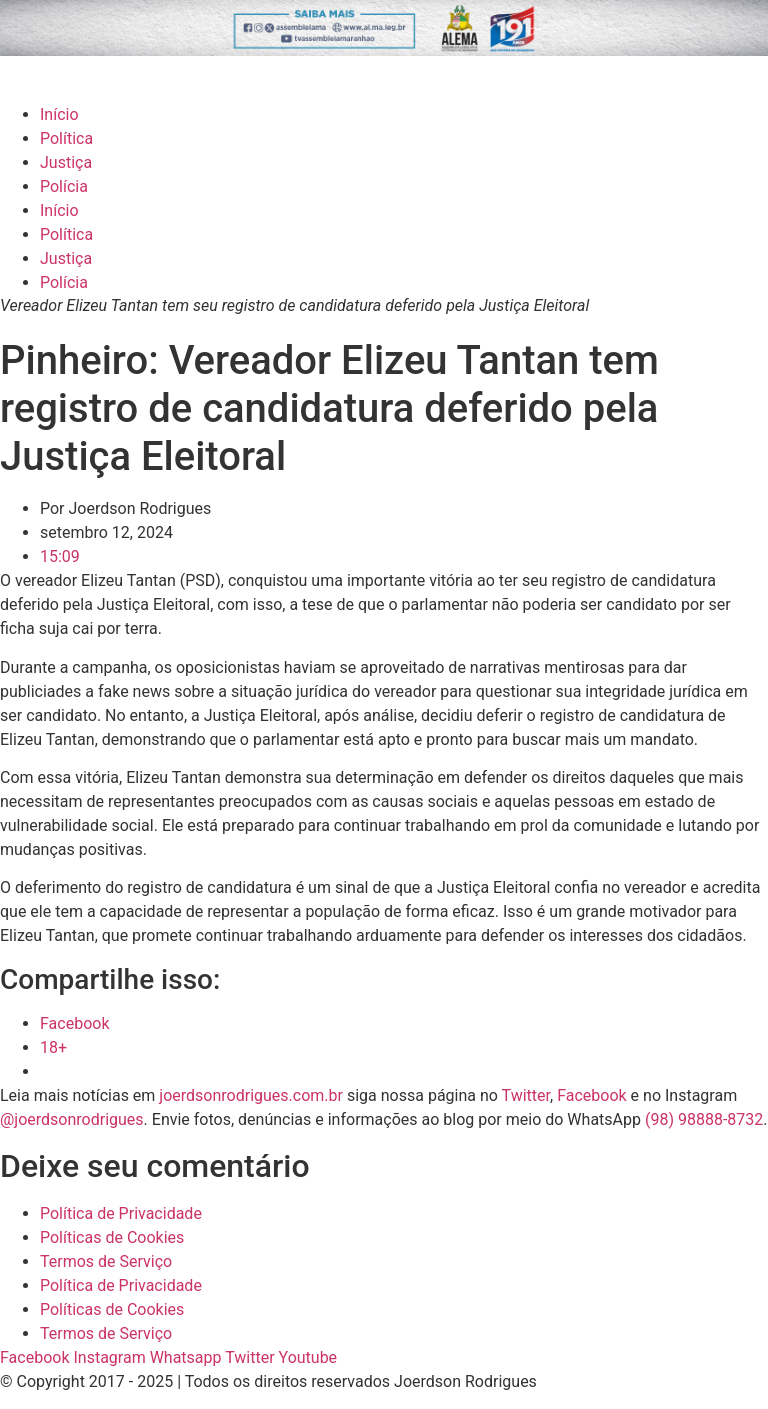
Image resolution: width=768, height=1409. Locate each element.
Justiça (66, 162)
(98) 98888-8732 (704, 1119)
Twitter (526, 1095)
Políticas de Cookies (112, 1237)
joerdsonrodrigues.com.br (249, 1095)
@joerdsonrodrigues (72, 1119)
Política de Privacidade (121, 1213)
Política (66, 138)
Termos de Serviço (106, 1261)
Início (59, 114)
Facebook (591, 1095)
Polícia (64, 186)
